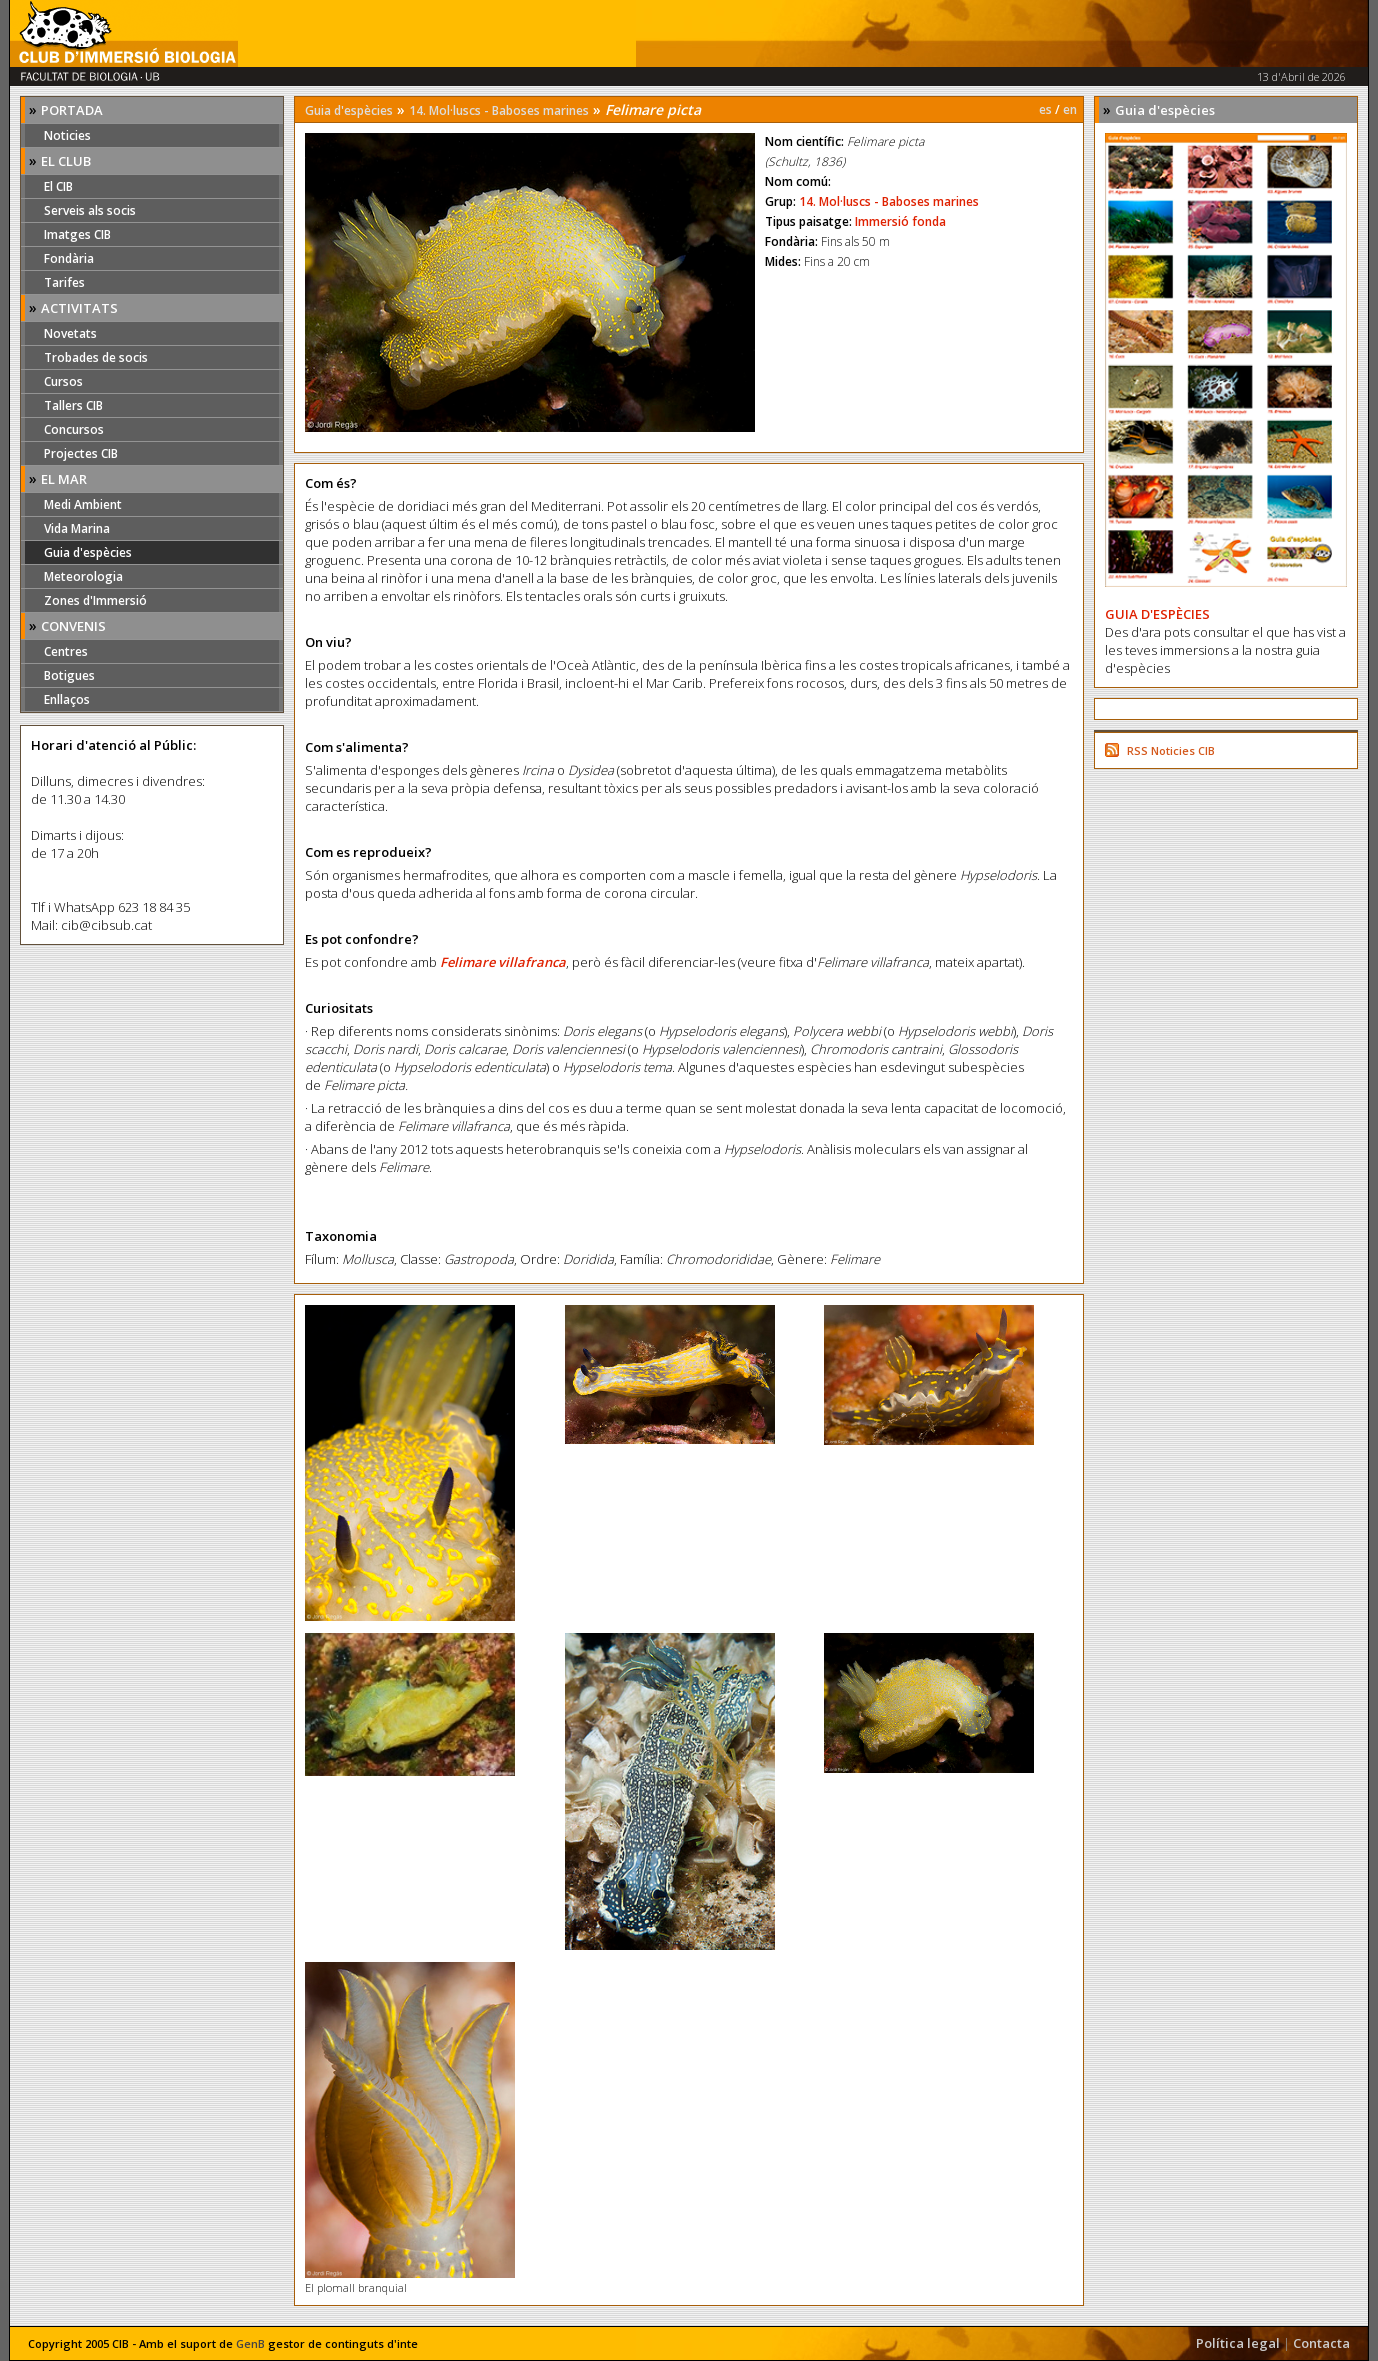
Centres (66, 651)
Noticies (67, 135)
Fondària (69, 258)
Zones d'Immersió (95, 600)
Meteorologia (83, 576)
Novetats (70, 333)
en (1070, 109)
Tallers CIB (73, 405)
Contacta (1321, 2343)
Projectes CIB (81, 453)
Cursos (63, 381)
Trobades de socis (96, 357)
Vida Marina (77, 528)
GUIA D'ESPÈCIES (1157, 614)
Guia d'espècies (88, 552)
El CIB (58, 186)
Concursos (74, 429)
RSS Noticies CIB (1171, 750)
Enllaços (67, 699)
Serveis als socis (90, 210)
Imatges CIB (77, 234)
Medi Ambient (83, 504)
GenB (250, 2343)
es (1045, 109)
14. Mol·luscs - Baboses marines (499, 110)
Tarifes (64, 282)
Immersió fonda (900, 221)
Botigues (69, 675)
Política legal (1238, 2343)
